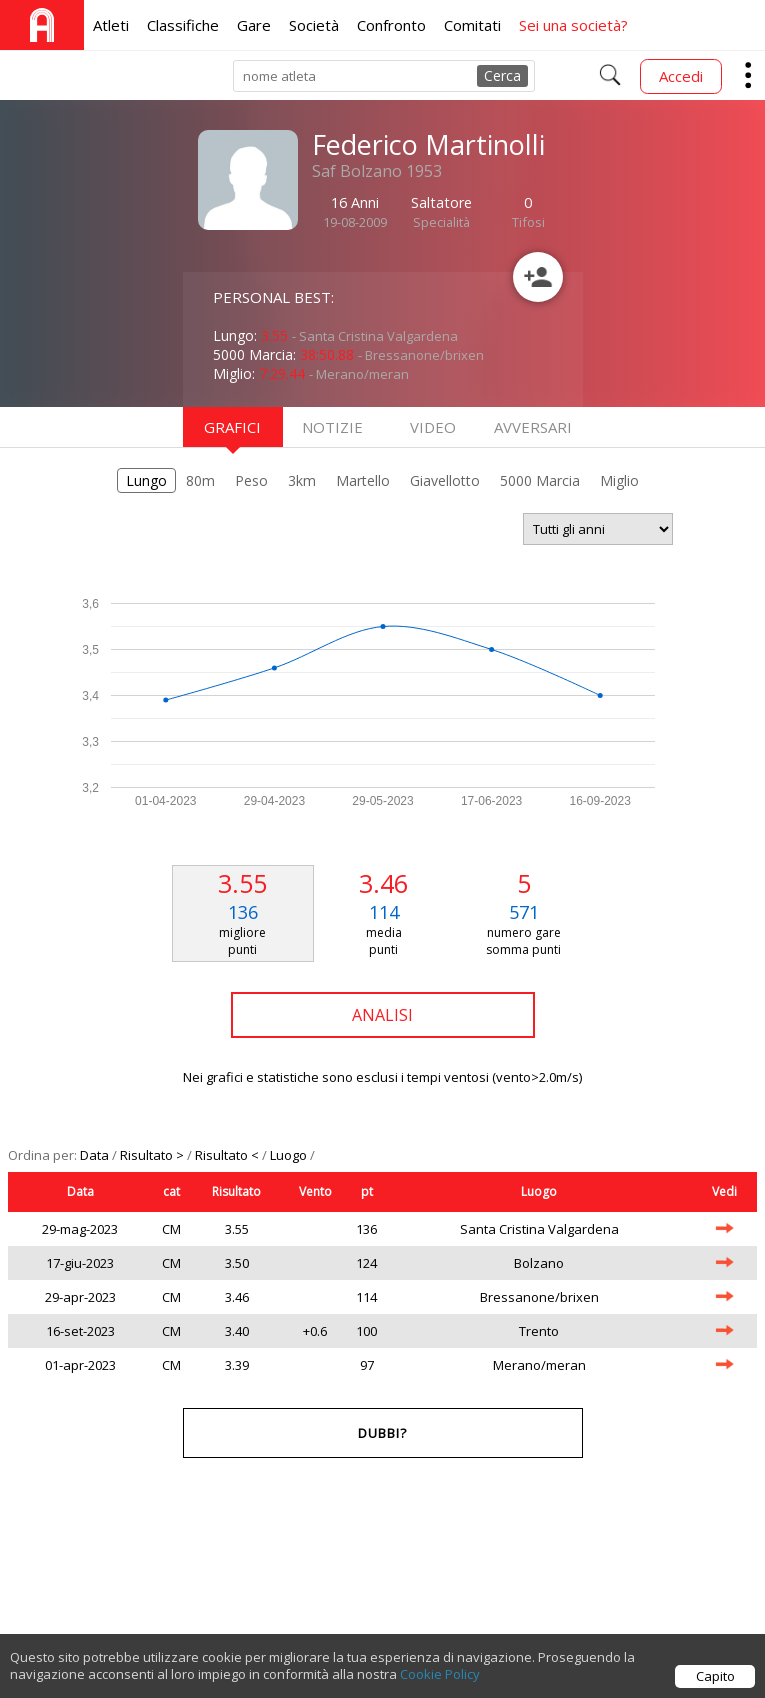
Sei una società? (573, 25)
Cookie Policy (440, 1686)
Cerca (502, 75)
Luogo (290, 1155)
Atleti (111, 25)
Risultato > (153, 1155)
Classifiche (183, 25)
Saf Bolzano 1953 (377, 171)
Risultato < (228, 1155)
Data (96, 1155)
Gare (254, 25)
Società (314, 25)
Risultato (236, 1191)
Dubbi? (382, 1433)
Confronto (391, 25)
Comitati (472, 25)
